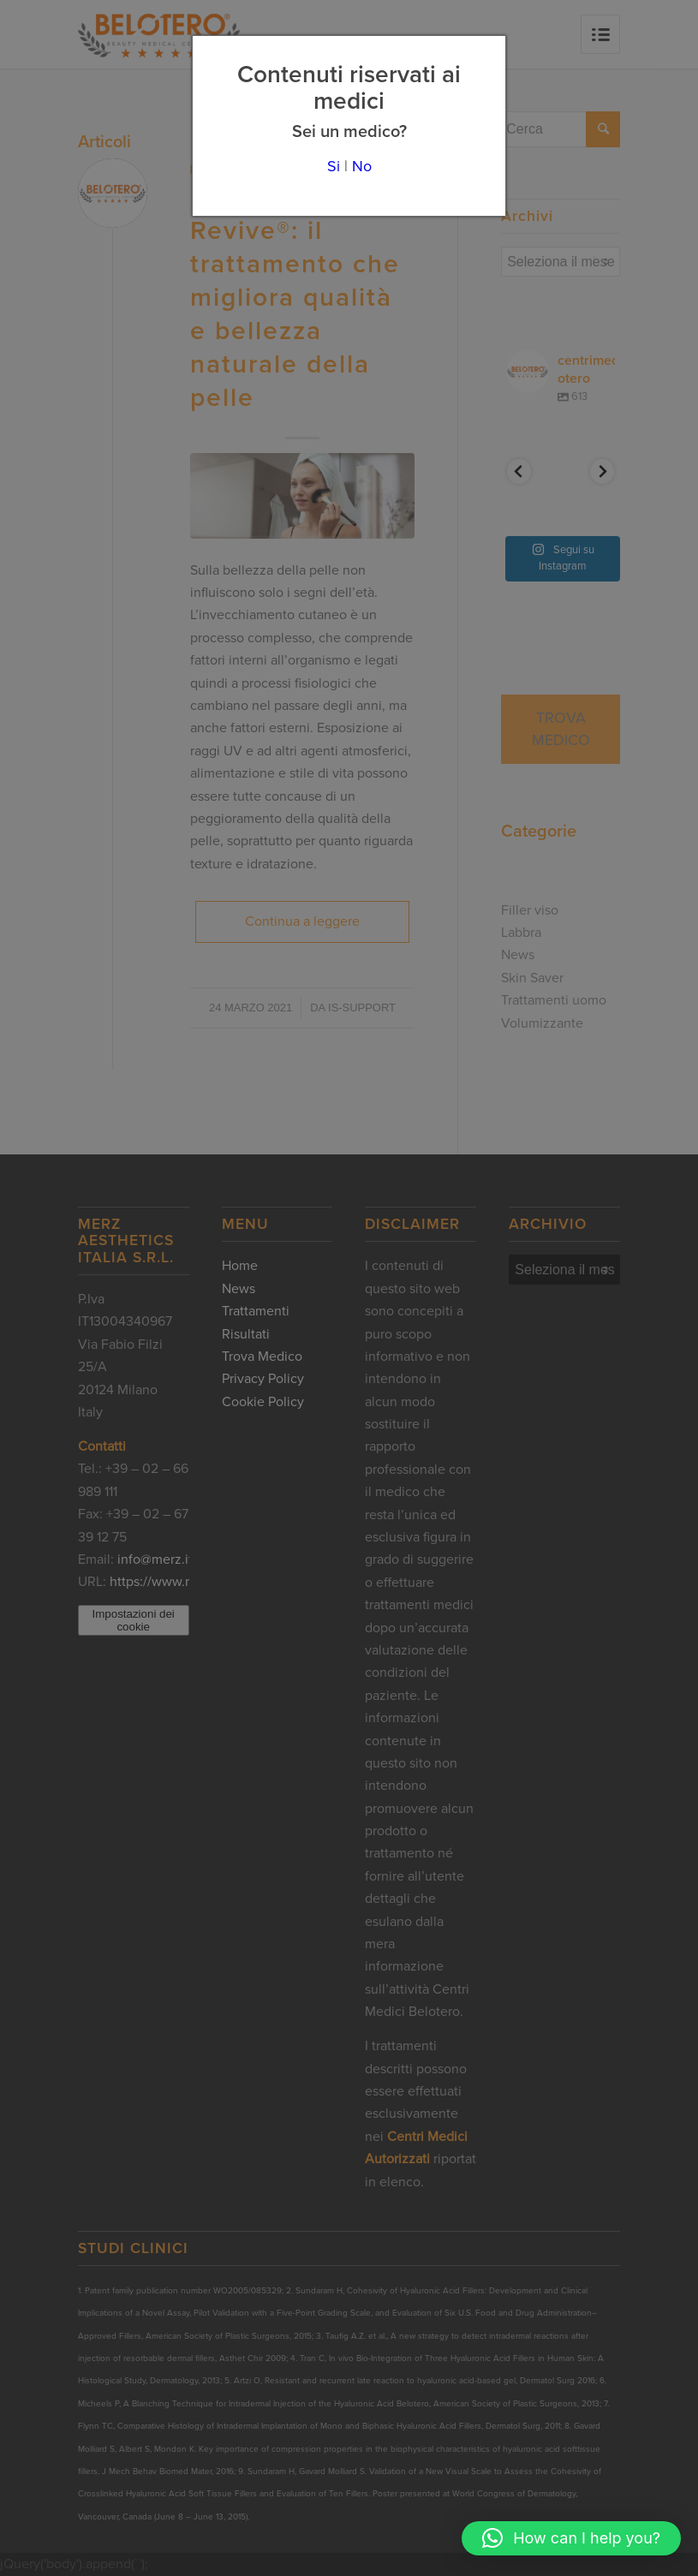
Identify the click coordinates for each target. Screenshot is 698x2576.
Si (333, 166)
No (362, 166)
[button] (571, 2538)
